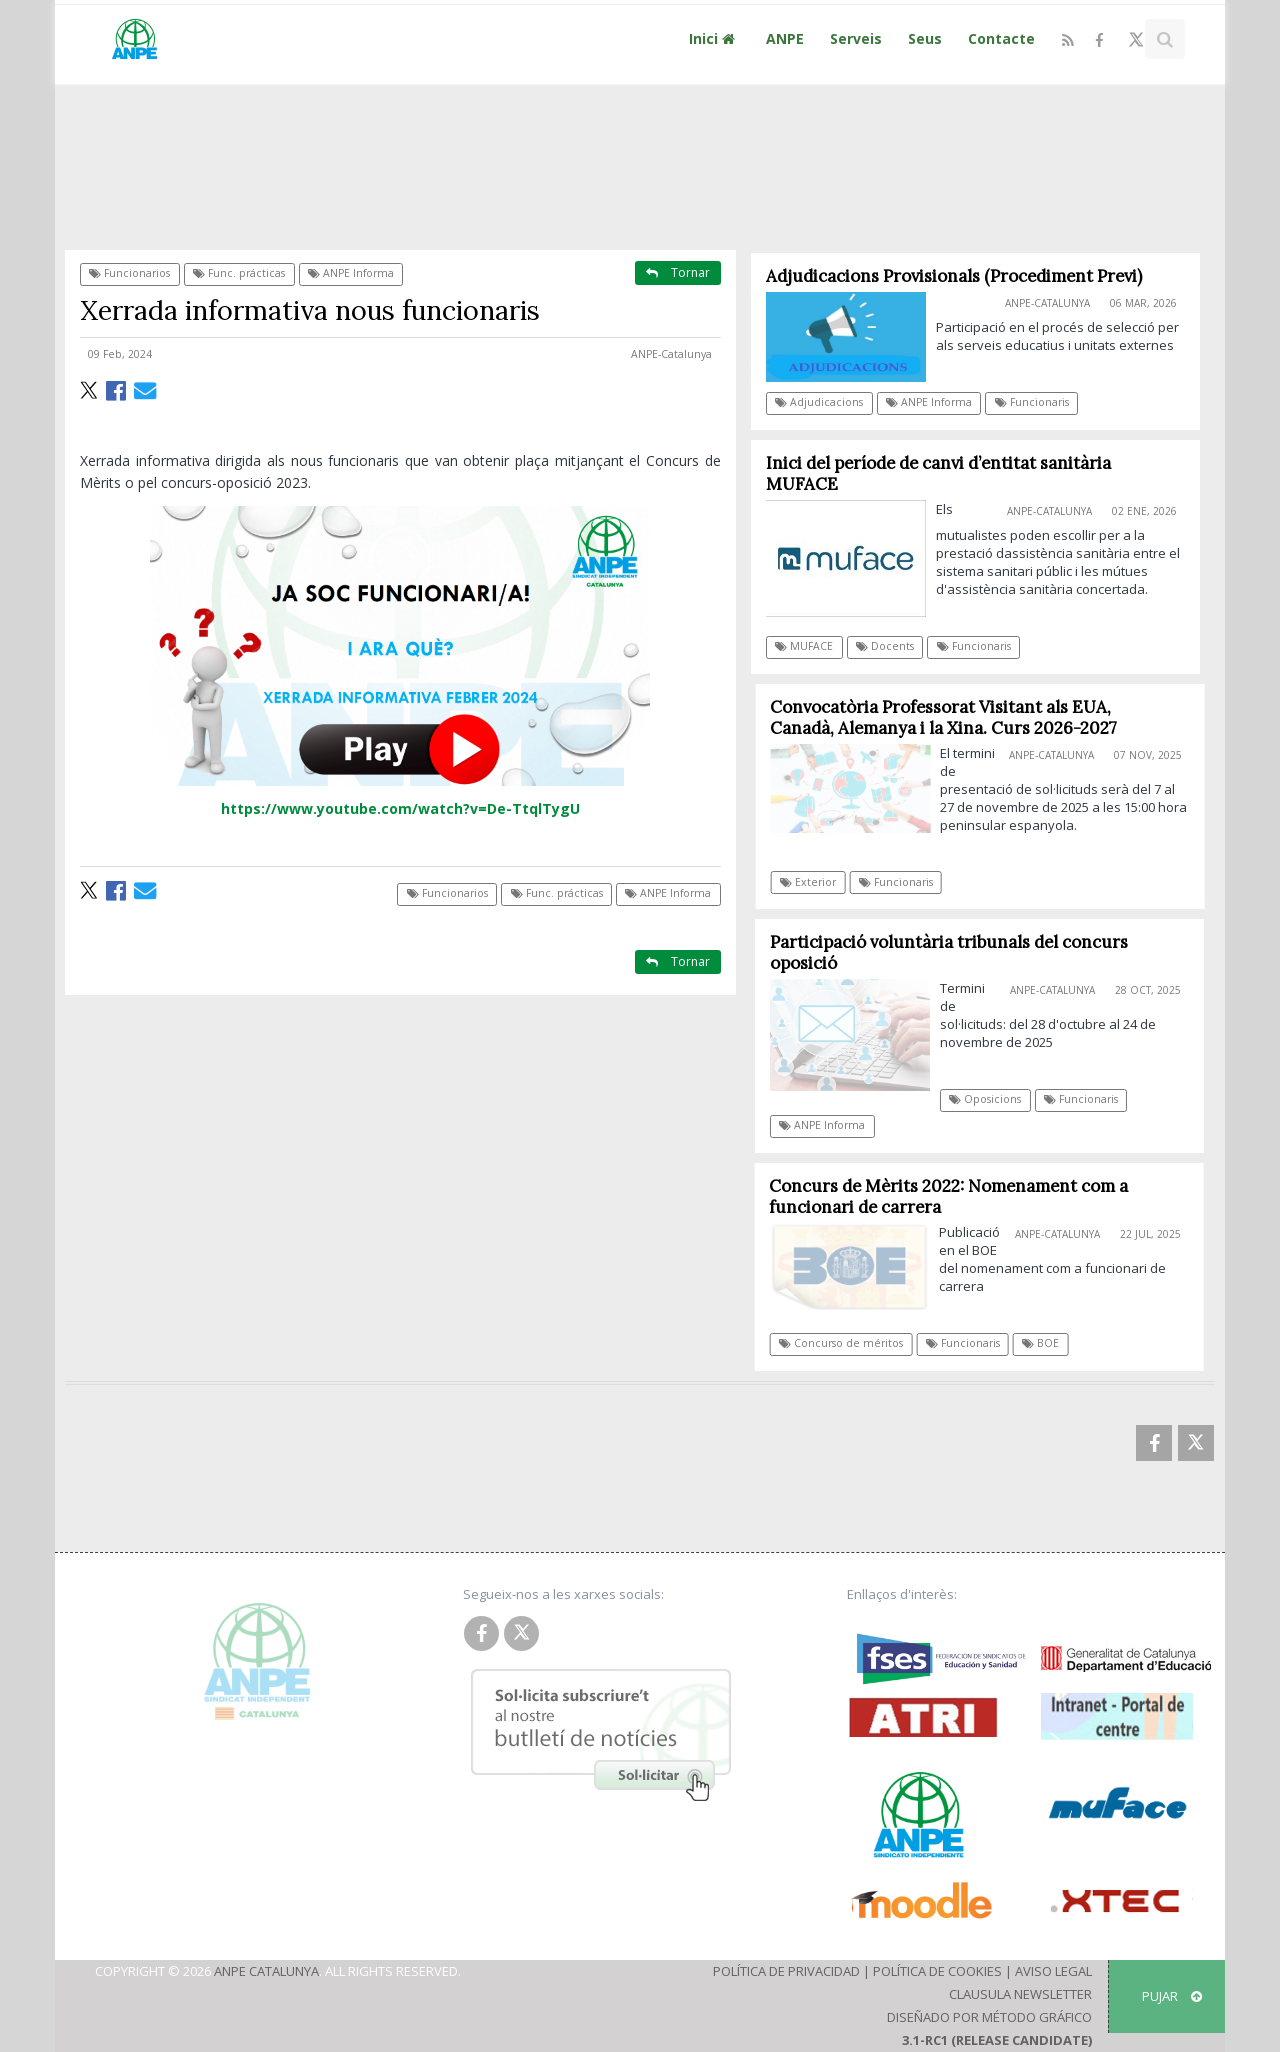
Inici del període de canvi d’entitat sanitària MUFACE (938, 473)
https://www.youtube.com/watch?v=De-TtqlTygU (400, 808)
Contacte (1001, 38)
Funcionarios (129, 273)
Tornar (678, 272)
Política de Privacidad (786, 1971)
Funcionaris (1032, 402)
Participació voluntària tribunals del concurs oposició (956, 952)
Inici (714, 38)
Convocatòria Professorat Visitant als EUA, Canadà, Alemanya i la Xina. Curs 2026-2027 (951, 717)
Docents (885, 646)
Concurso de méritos (848, 1343)
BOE (1047, 1343)
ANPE (785, 38)
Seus (925, 38)
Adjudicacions (820, 402)
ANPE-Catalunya (671, 354)
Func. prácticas (239, 273)
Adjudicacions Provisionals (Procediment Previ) (954, 276)
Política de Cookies (937, 1971)
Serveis (856, 38)
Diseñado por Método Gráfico (989, 2017)
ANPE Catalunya (266, 1971)
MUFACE (805, 646)
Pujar (1172, 1996)
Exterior (816, 882)
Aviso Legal (1053, 1971)
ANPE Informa (351, 273)
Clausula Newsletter (1020, 1994)
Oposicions (992, 1099)
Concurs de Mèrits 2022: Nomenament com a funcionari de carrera (955, 1196)
